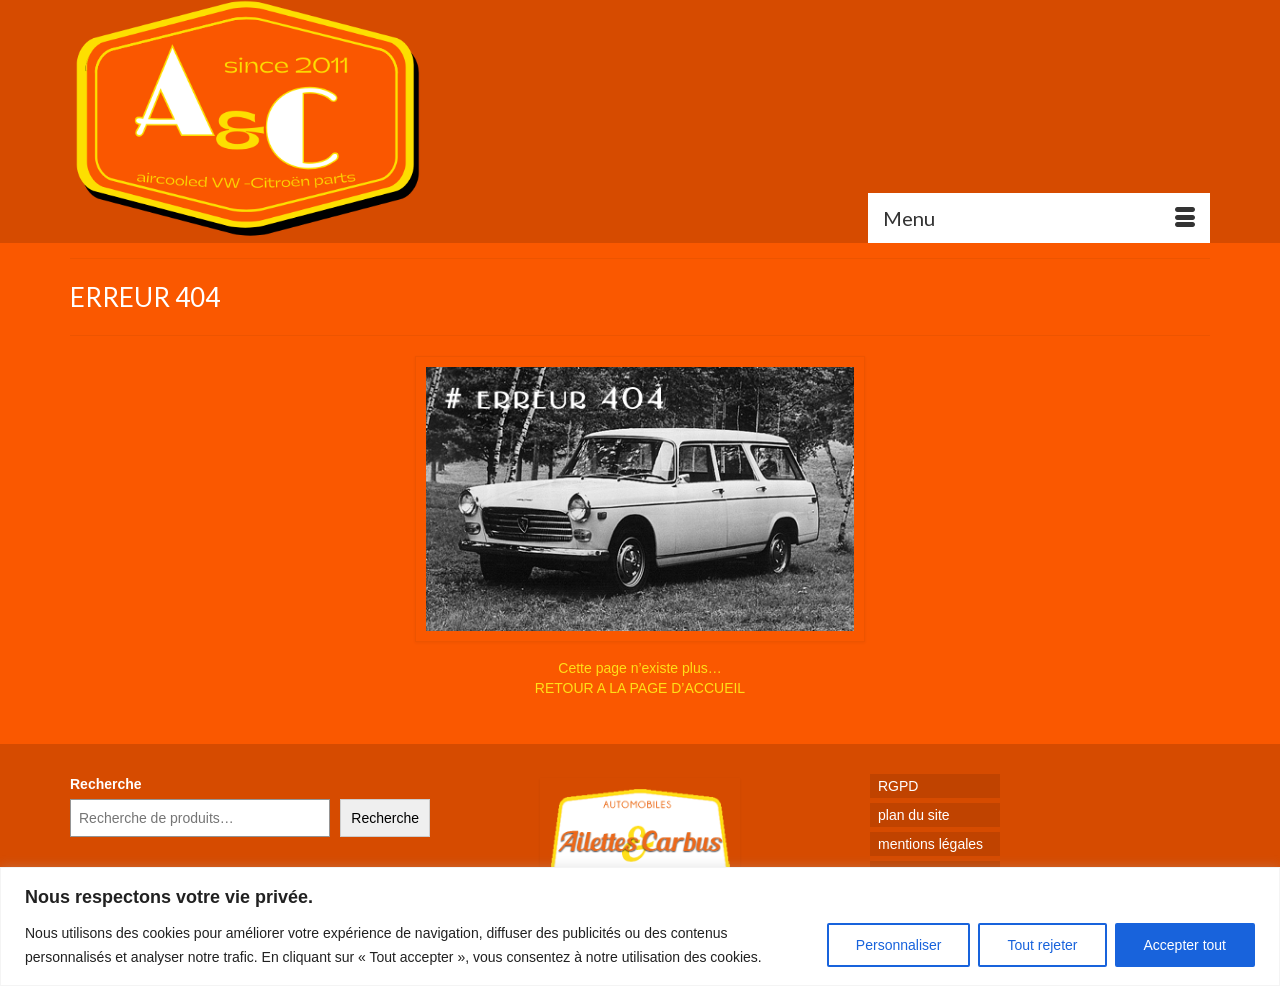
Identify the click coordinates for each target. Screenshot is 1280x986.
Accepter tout (1185, 945)
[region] (640, 926)
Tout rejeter (1042, 945)
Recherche (106, 784)
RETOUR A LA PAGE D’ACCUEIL (640, 688)
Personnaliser (899, 945)
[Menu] (1039, 218)
